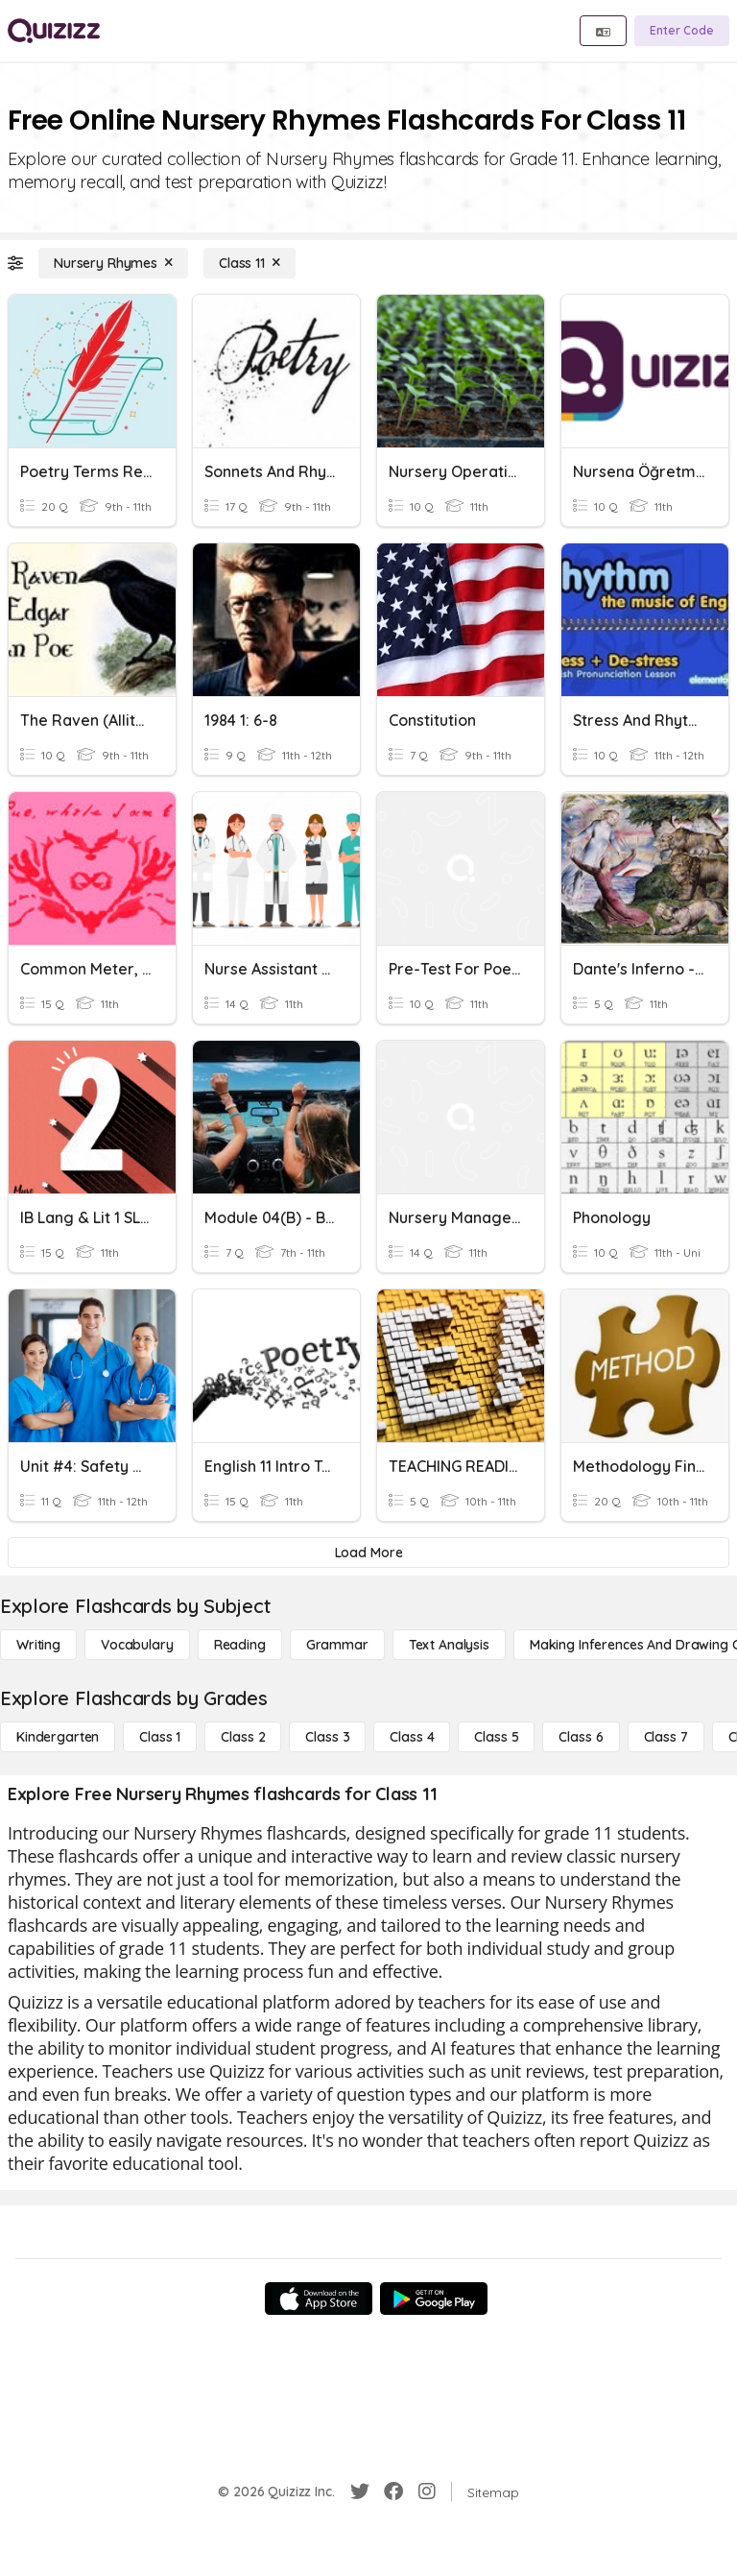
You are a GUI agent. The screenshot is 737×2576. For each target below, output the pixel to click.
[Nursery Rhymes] (113, 263)
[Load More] (368, 1552)
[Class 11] (249, 263)
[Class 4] (411, 1736)
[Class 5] (496, 1736)
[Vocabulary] (137, 1644)
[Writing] (38, 1644)
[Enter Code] (681, 30)
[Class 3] (327, 1736)
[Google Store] (433, 2298)
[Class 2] (242, 1736)
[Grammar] (337, 1644)
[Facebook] (393, 2491)
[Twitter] (359, 2491)
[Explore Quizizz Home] (54, 30)
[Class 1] (160, 1736)
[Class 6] (580, 1736)
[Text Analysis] (449, 1644)
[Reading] (240, 1644)
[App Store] (318, 2298)
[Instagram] (427, 2491)
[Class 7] (666, 1736)
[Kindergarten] (57, 1736)
